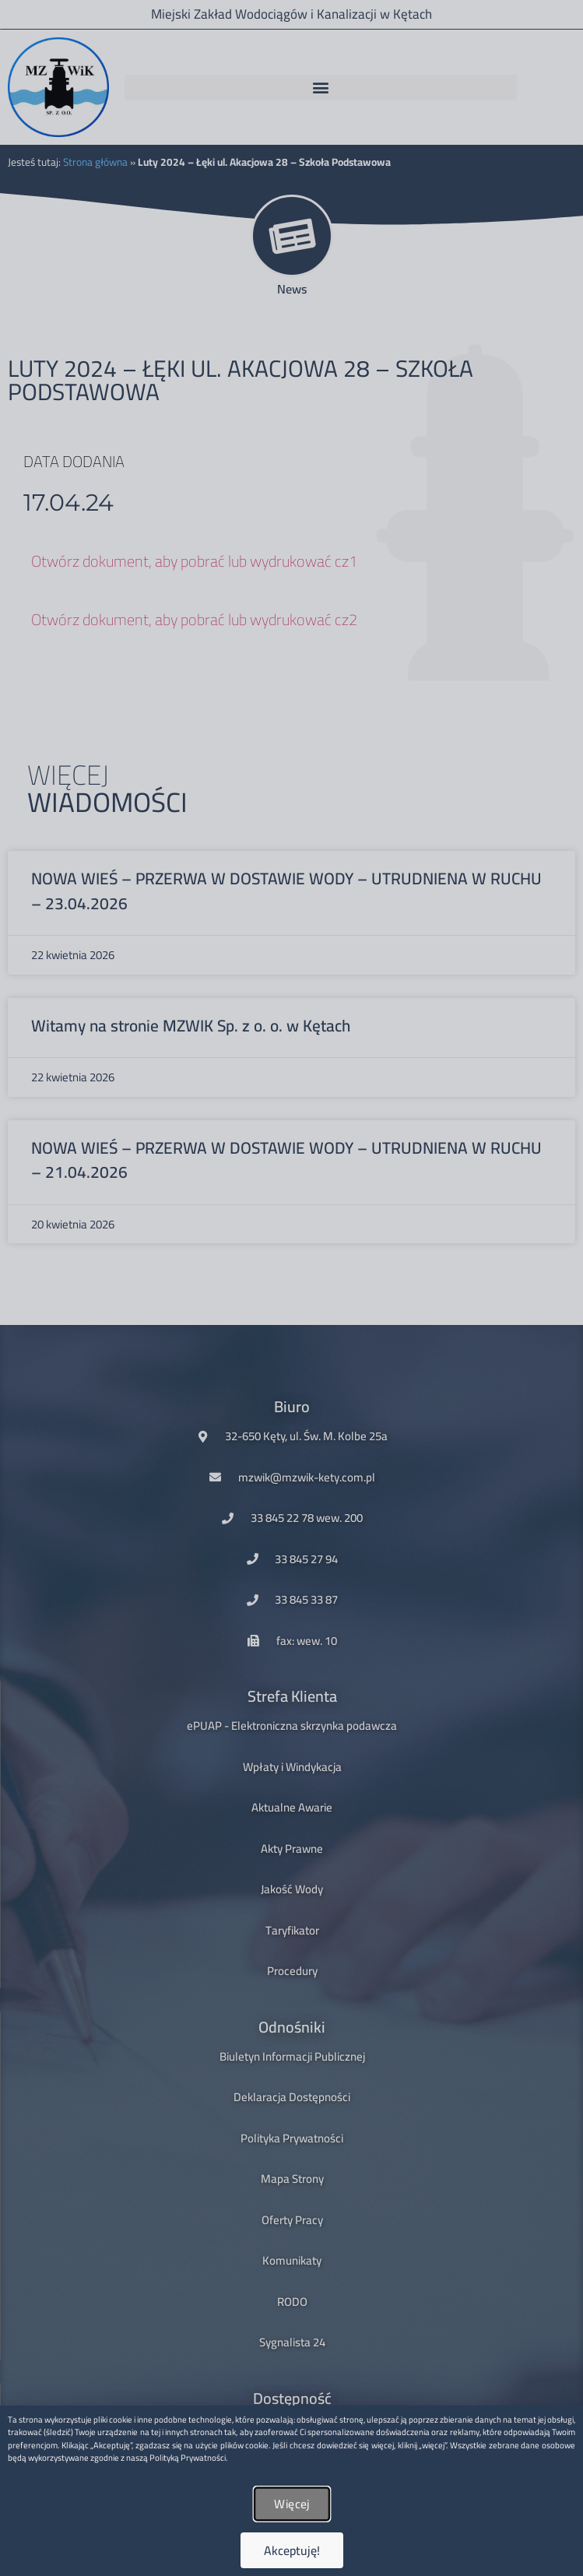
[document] (291, 1288)
